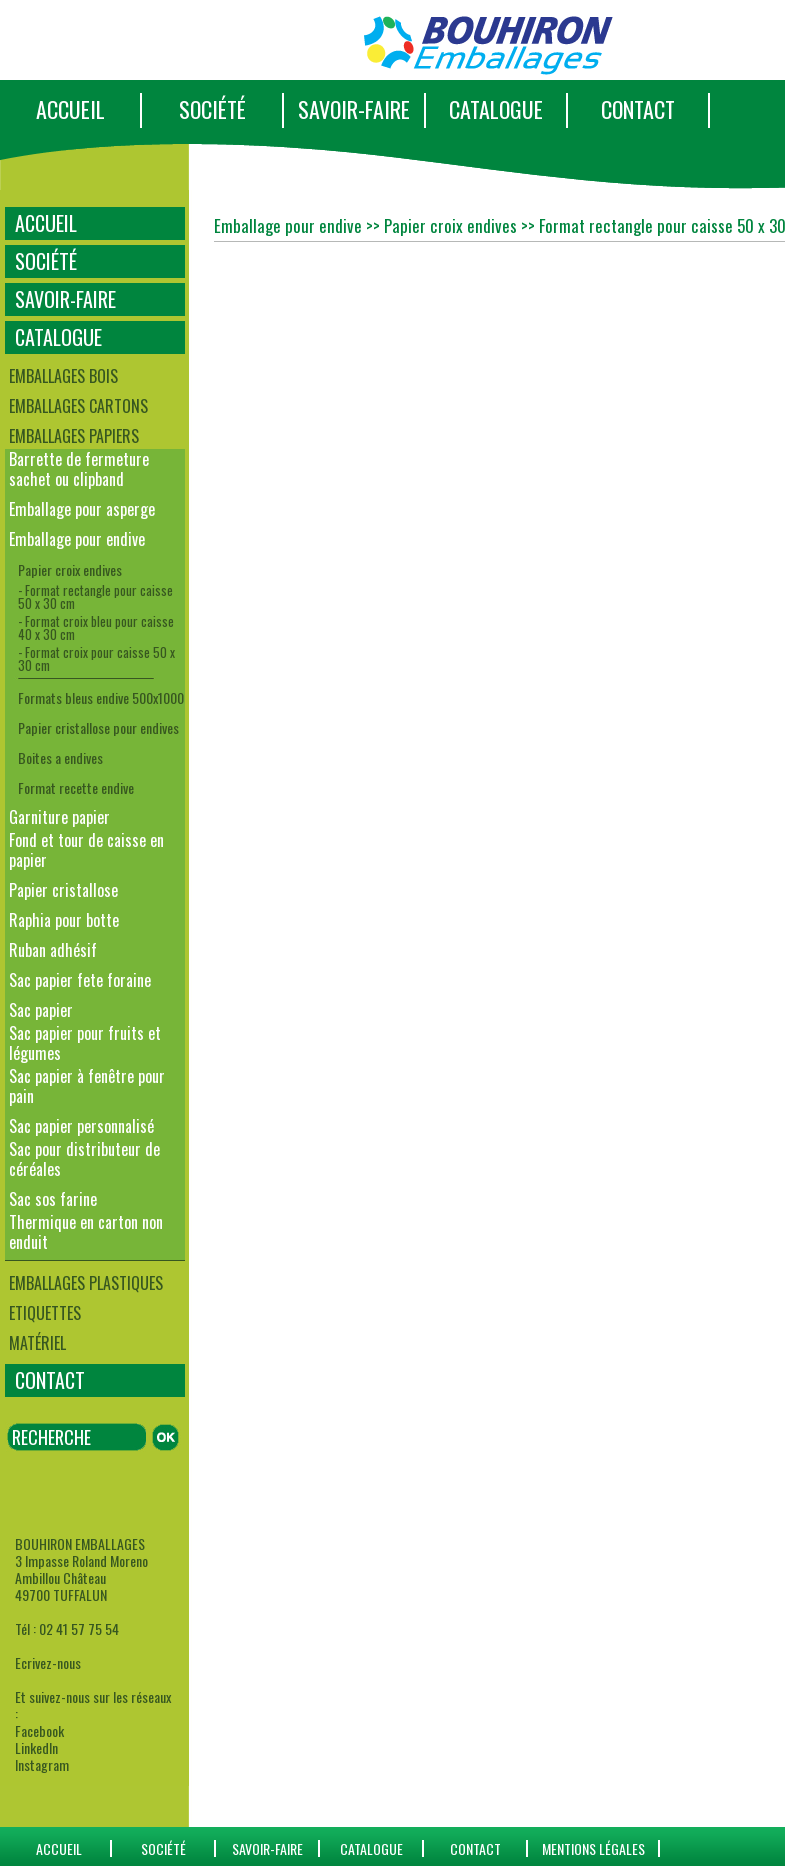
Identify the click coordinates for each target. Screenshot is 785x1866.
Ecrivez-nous (48, 1662)
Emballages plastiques (86, 1283)
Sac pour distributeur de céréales (84, 1159)
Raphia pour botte (64, 920)
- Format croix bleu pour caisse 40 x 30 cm (96, 627)
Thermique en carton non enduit (86, 1232)
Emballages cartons (78, 406)
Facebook (39, 1730)
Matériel (37, 1343)
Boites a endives (60, 757)
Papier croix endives (70, 569)
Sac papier (41, 1010)
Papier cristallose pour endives (98, 727)
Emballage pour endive (77, 539)
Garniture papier (59, 817)
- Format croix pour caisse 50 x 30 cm (96, 658)
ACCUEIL (70, 109)
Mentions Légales (593, 1848)
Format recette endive (76, 787)
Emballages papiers (74, 436)
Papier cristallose (63, 890)
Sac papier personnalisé (81, 1126)
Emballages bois (63, 376)
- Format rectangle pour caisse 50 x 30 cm (95, 596)
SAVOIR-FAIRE (354, 109)
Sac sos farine (53, 1199)
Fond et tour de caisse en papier (86, 850)
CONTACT (638, 109)
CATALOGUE (496, 109)
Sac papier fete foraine (80, 980)
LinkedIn (36, 1747)
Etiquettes (45, 1313)
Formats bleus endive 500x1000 (101, 697)
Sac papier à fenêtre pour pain (87, 1086)
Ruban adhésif (53, 950)
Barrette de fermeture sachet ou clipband (79, 469)
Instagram (42, 1764)
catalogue (371, 1848)
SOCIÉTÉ (212, 109)
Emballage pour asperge (82, 509)
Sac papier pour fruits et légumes (85, 1043)
